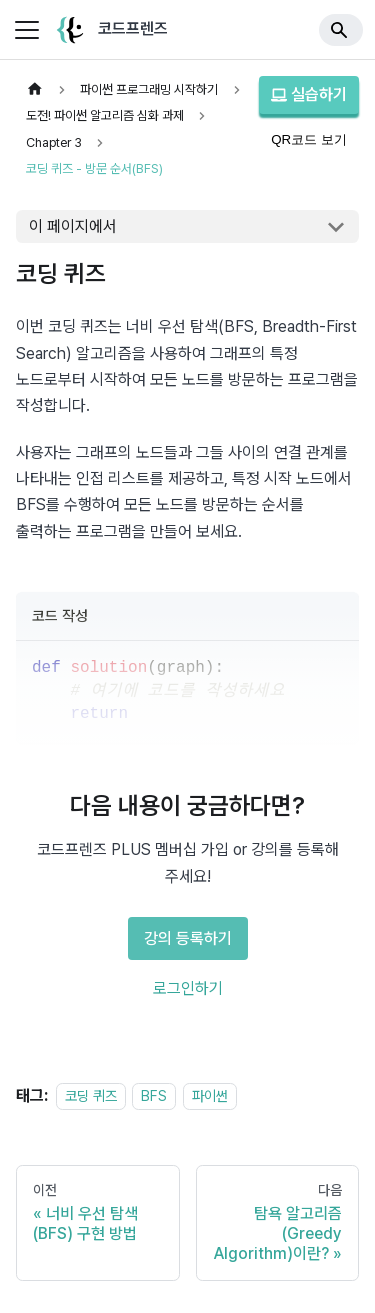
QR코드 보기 (309, 139)
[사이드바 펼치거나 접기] (27, 30)
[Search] (341, 30)
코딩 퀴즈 (91, 1095)
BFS (154, 1095)
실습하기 (309, 94)
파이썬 (210, 1095)
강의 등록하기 (188, 938)
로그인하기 (188, 988)
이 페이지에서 (73, 226)
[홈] (35, 89)
